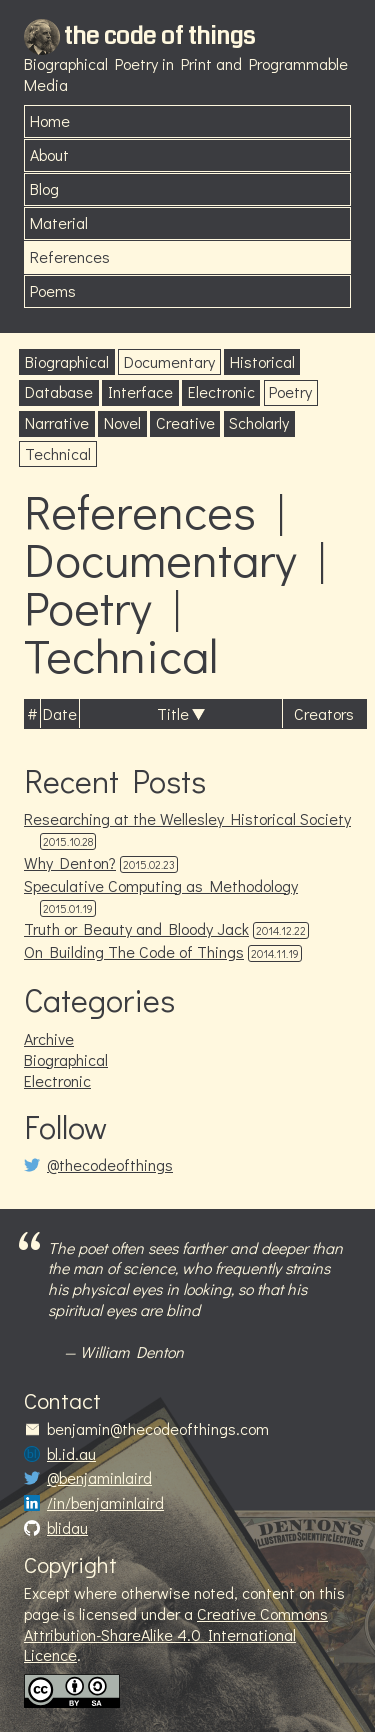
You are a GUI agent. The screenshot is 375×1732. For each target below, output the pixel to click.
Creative (185, 422)
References (70, 256)
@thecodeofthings (110, 1165)
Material (59, 222)
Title (173, 713)
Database (59, 391)
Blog (44, 188)
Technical (58, 453)
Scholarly (259, 422)
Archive (49, 1038)
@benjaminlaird (99, 1478)
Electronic (221, 391)
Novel (122, 422)
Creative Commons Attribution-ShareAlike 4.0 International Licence (176, 1634)
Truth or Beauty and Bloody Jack (136, 928)
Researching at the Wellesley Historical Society (187, 818)
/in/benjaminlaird (105, 1503)
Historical (262, 361)
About (49, 154)
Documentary (169, 361)
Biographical (67, 361)
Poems (53, 290)
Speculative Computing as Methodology (161, 885)
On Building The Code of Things (134, 951)
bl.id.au (71, 1454)
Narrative (57, 422)
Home (50, 120)
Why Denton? (70, 862)
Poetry (290, 391)
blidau (67, 1528)
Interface (140, 391)
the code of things (159, 36)
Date (60, 713)
